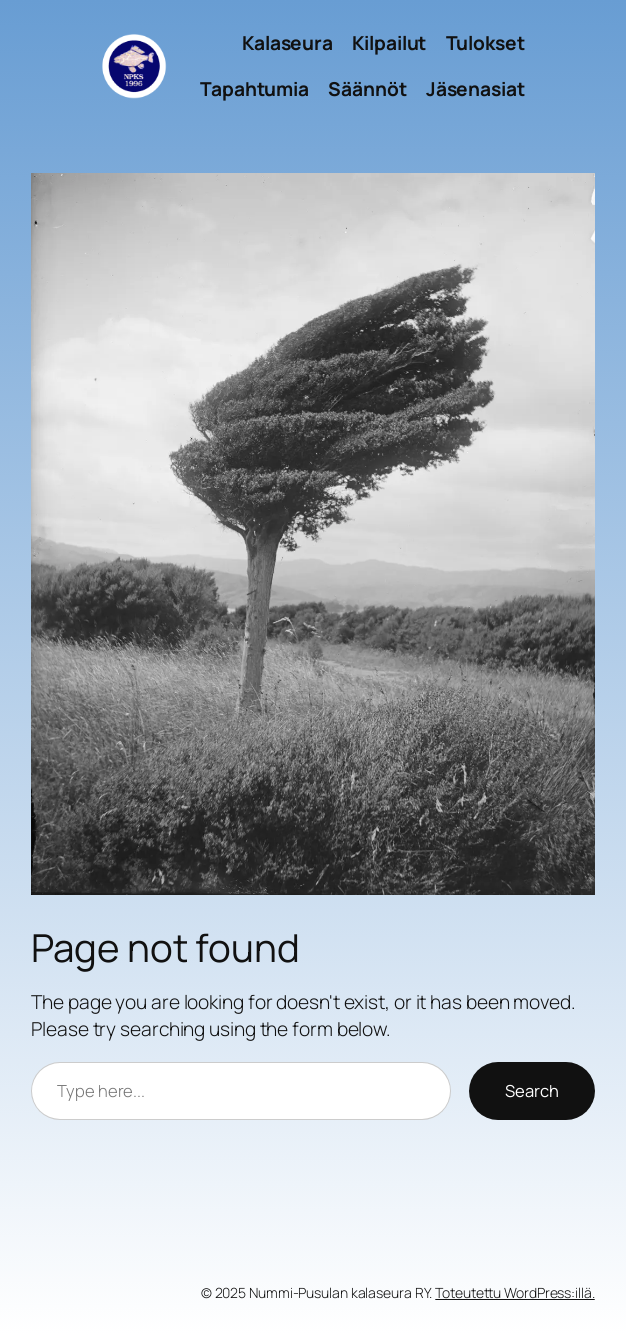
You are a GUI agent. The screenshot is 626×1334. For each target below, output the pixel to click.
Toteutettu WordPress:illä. (514, 1292)
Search (532, 1090)
